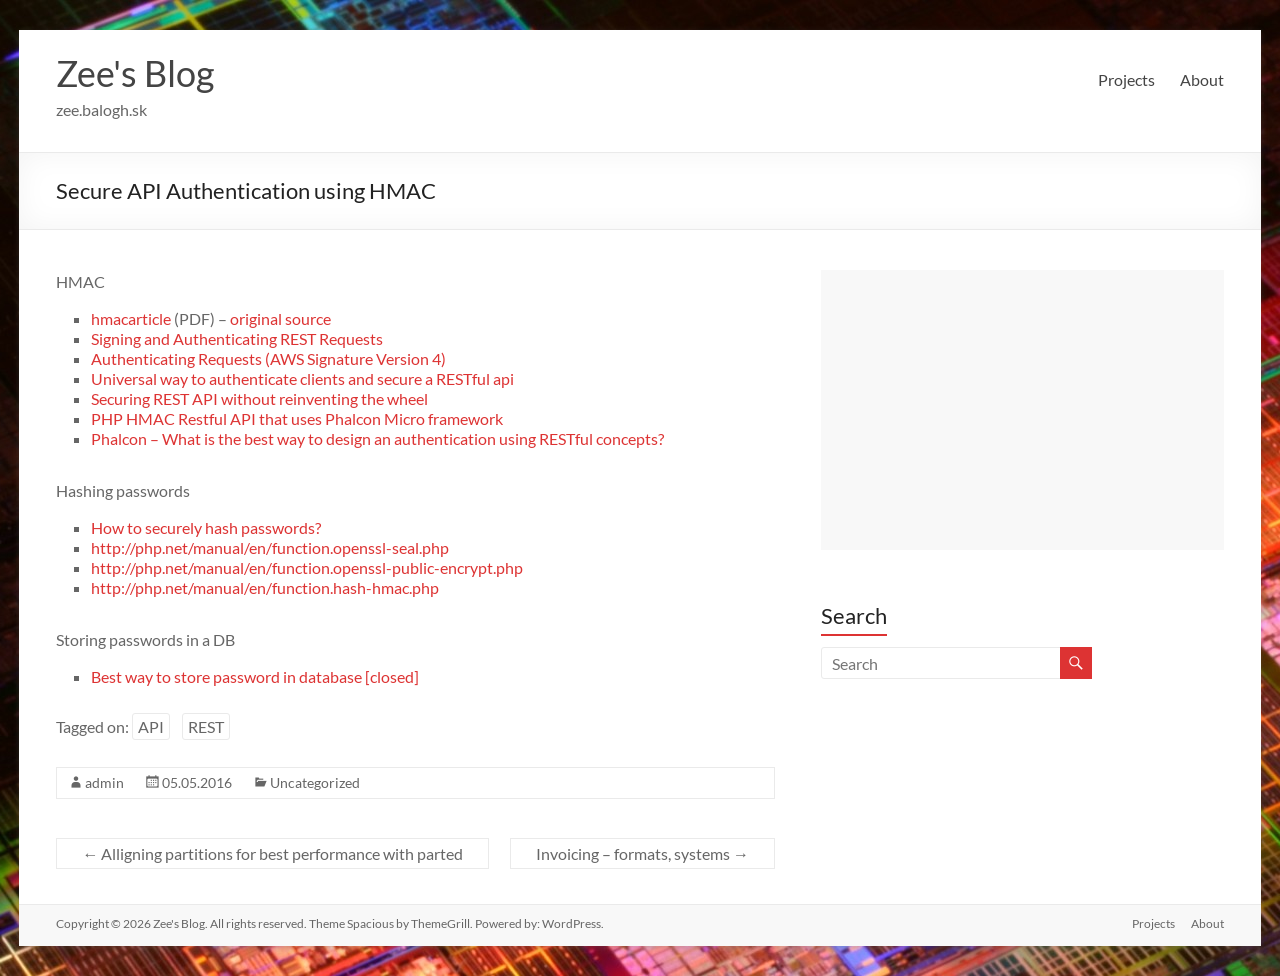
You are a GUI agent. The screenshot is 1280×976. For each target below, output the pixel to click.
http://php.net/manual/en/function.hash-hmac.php (265, 587)
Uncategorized (315, 782)
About (1202, 79)
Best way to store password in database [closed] (255, 676)
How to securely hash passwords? (206, 527)
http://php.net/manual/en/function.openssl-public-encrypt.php (307, 567)
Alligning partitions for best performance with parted (272, 853)
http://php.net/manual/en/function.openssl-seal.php (270, 547)
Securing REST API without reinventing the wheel (259, 398)
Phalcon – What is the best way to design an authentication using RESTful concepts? (377, 438)
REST (206, 726)
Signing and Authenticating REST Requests (237, 338)
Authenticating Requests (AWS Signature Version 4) (268, 358)
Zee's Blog (135, 73)
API (151, 726)
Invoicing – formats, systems (642, 853)
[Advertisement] (1022, 410)
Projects (1126, 79)
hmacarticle (131, 318)
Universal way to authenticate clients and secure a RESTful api (302, 378)
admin (104, 782)
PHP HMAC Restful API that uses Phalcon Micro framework (297, 418)
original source (280, 318)
